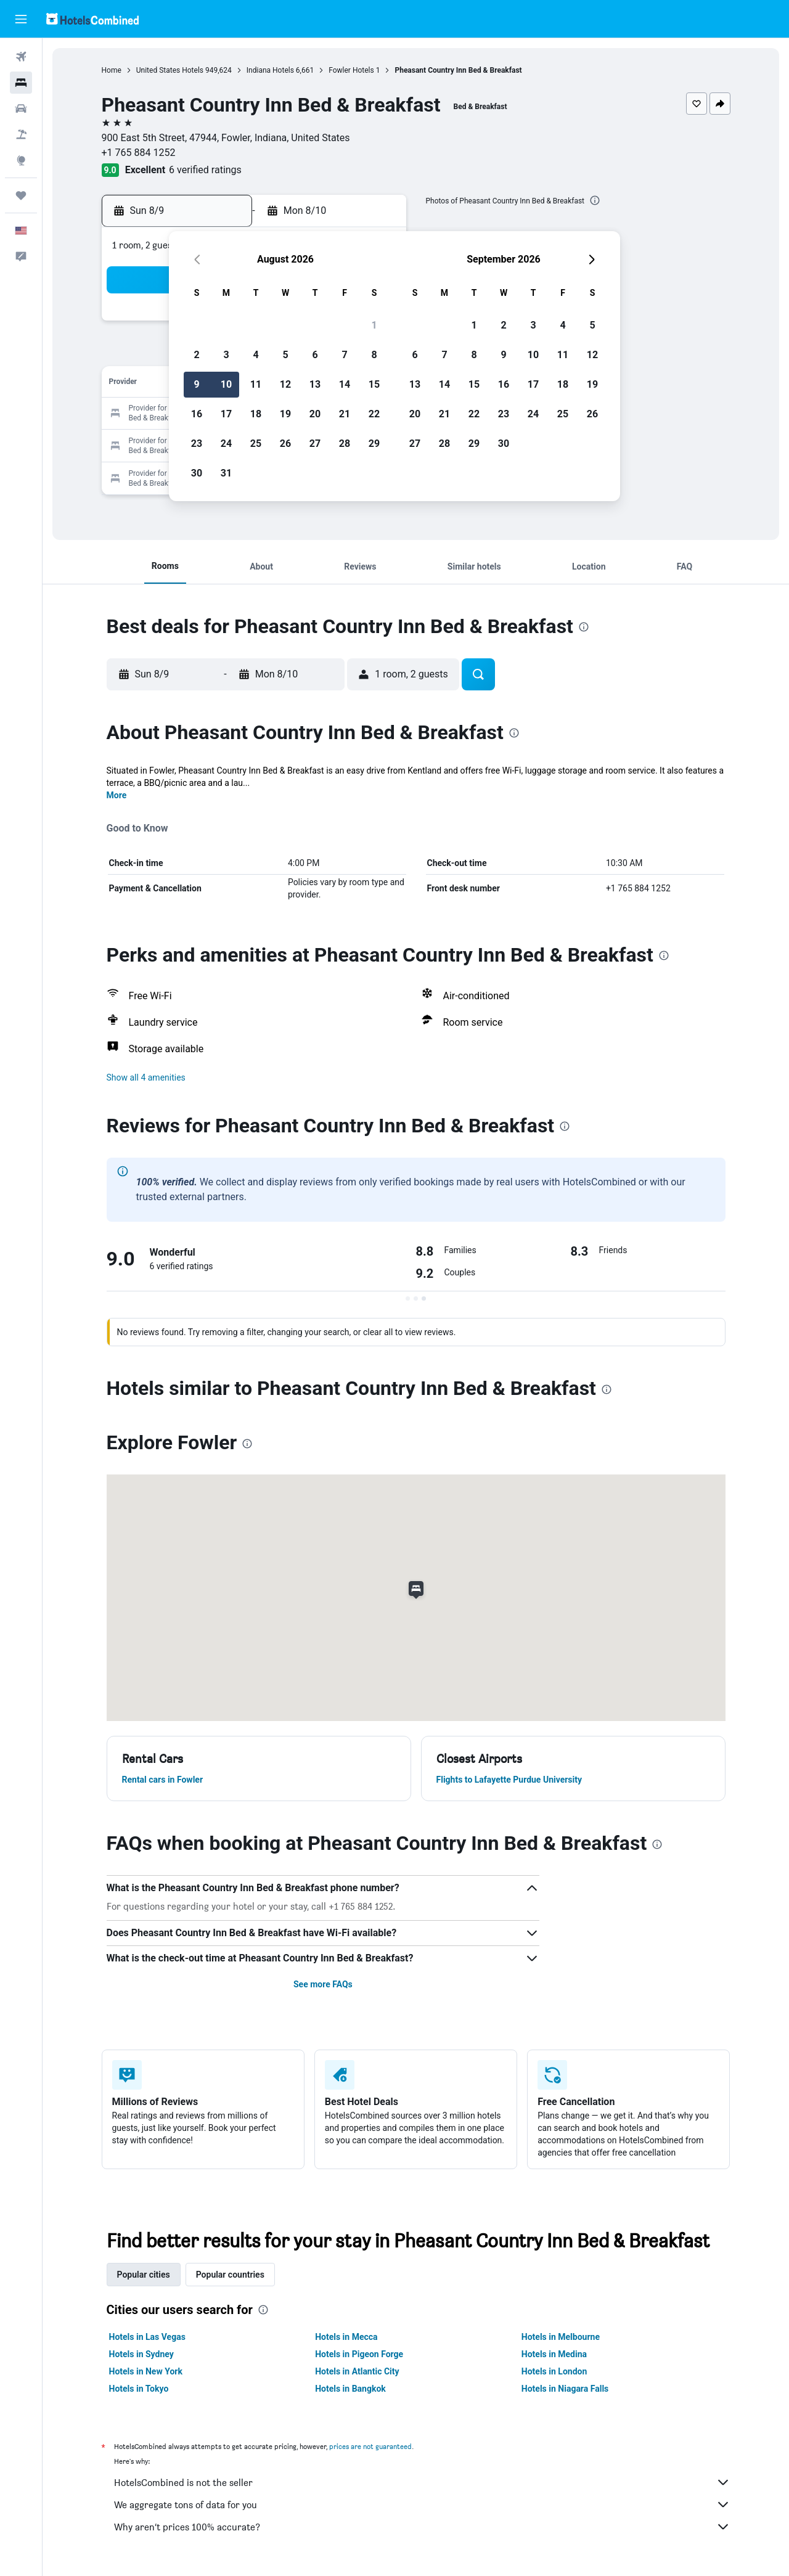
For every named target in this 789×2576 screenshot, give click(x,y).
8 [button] (374, 355)
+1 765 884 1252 (139, 152)
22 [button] (374, 414)
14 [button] (344, 384)
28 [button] (344, 443)
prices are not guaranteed (370, 2446)
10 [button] (226, 384)
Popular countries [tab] (230, 2275)
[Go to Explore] (21, 160)
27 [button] (315, 443)
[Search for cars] (21, 108)
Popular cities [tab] (143, 2275)
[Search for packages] (21, 134)
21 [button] (344, 414)
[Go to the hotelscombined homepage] (92, 19)
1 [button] (374, 325)
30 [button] (196, 473)
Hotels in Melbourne (560, 2337)
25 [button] (255, 443)
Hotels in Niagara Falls (564, 2389)
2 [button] (196, 355)
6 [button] (314, 355)
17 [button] (226, 414)
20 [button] (315, 414)
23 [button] (196, 443)
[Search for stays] (21, 82)
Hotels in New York (145, 2371)
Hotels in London (554, 2371)
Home (111, 70)
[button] (21, 19)
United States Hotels (169, 70)
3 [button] (226, 355)
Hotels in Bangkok (350, 2389)
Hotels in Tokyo (139, 2389)
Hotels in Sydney (141, 2354)
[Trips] (21, 195)
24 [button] (226, 443)
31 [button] (226, 473)
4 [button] (255, 355)
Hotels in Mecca (346, 2337)
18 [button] (255, 414)
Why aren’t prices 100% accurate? (422, 2526)
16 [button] (196, 414)
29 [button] (374, 443)
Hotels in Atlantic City (357, 2371)
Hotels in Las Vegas (147, 2337)
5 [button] (285, 355)
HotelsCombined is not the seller (422, 2482)
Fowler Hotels (351, 70)
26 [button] (285, 443)
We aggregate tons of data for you (422, 2504)
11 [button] (255, 384)
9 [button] (196, 384)
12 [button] (285, 384)
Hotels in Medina (554, 2354)
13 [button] (315, 384)
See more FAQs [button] (323, 1984)
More (117, 795)
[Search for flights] (21, 56)
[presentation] (594, 200)
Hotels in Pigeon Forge (359, 2354)
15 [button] (374, 384)
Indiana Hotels (270, 70)
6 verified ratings (205, 170)
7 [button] (344, 355)
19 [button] (285, 414)
